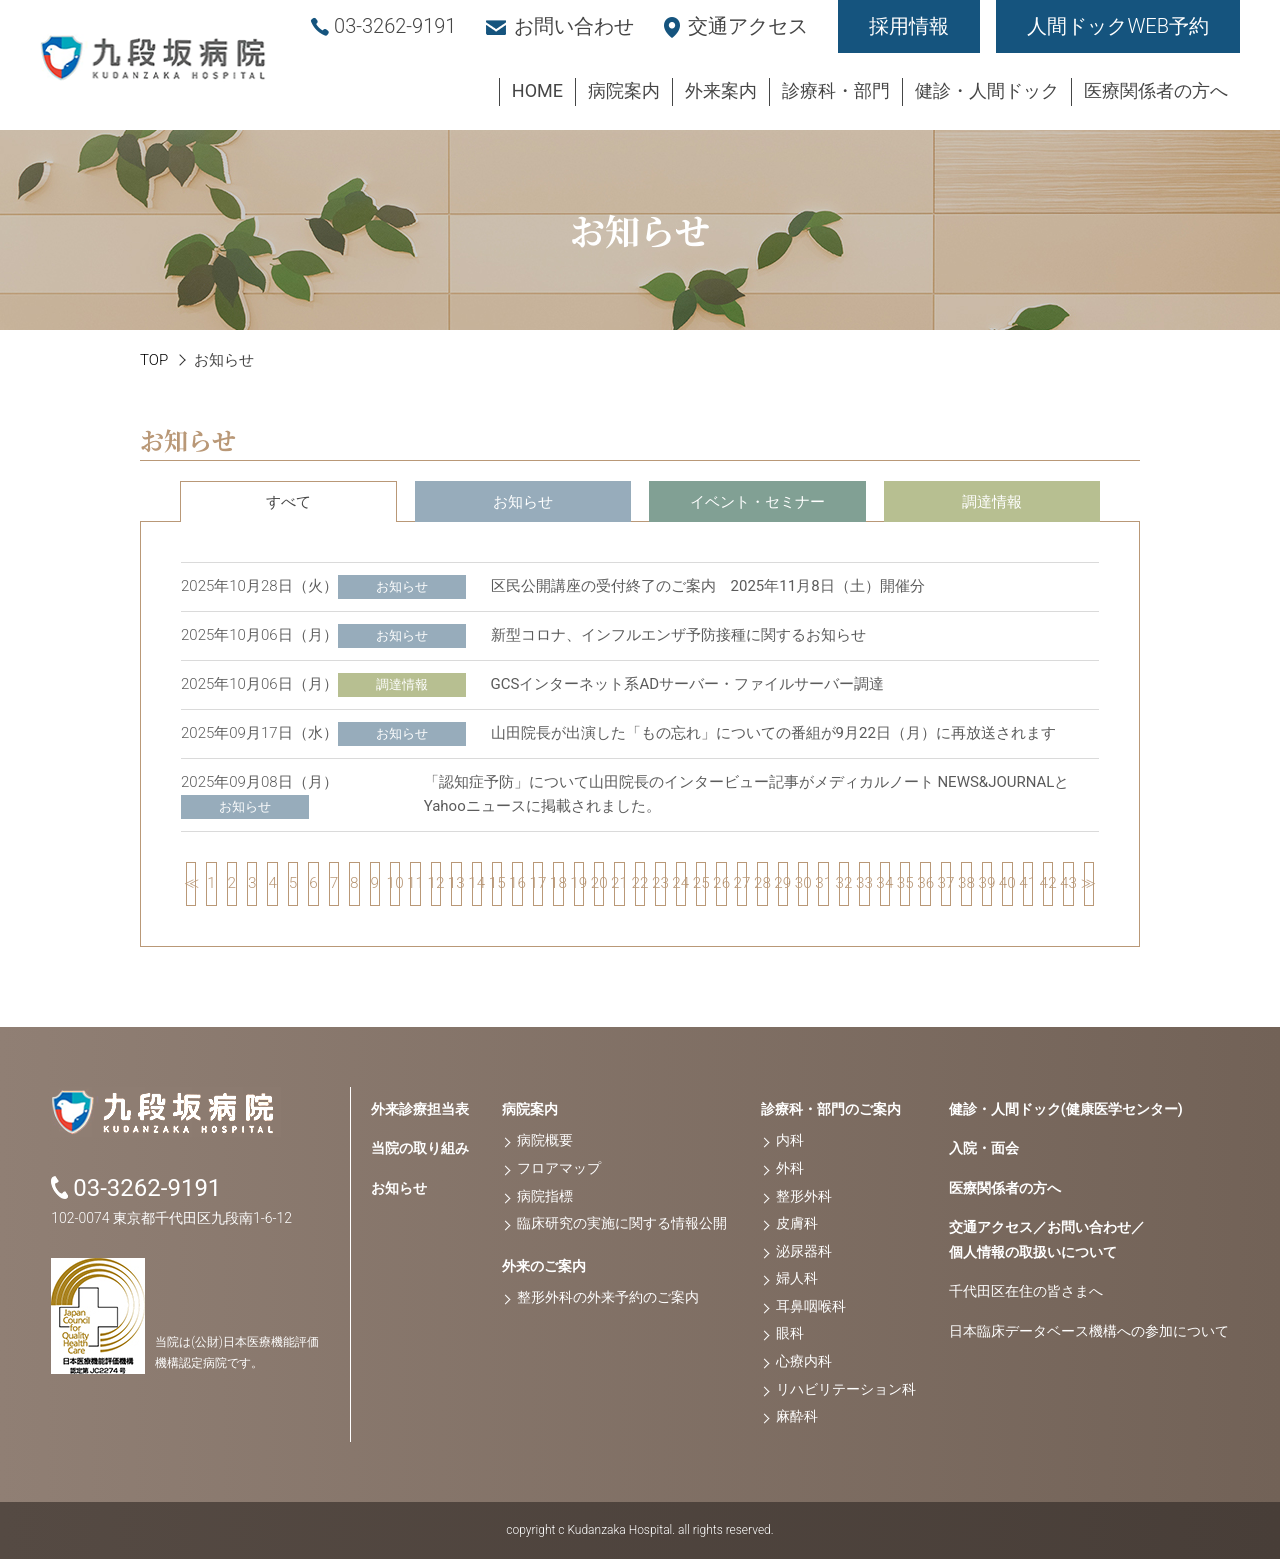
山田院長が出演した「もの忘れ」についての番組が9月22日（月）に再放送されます (773, 733)
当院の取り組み (420, 1155)
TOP (154, 360)
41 (1028, 886)
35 (905, 886)
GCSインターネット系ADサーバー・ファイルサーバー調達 (688, 684)
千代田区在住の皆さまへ (1026, 1298)
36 (925, 886)
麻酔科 (797, 1423)
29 (783, 886)
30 (803, 886)
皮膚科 (797, 1230)
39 (987, 886)
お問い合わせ (574, 26)
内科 (790, 1147)
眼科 (790, 1340)
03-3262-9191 (395, 26)
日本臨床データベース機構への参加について (1089, 1337)
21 (619, 886)
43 (1068, 886)
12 (436, 886)
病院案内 (530, 1115)
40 (1007, 886)
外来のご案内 (544, 1272)
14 (477, 886)
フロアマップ (559, 1175)
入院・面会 (984, 1155)
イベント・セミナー (757, 502)
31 (823, 886)
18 (558, 886)
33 (864, 886)
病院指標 (545, 1202)
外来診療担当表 (420, 1115)
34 (885, 886)
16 (517, 886)
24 (681, 886)
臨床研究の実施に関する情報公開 (622, 1230)
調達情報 (992, 502)
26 (721, 886)
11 (415, 886)
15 (497, 886)
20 (599, 886)
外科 (790, 1175)
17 (538, 886)
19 (579, 886)
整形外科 (804, 1202)
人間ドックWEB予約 (1118, 26)
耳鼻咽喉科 (811, 1313)
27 (742, 886)
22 (640, 886)
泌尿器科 (804, 1257)
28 (762, 886)
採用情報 (909, 26)
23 (660, 886)
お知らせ (523, 502)
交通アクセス (748, 26)
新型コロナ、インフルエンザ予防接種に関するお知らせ (678, 635)
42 (1048, 886)
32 (844, 886)
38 (966, 886)
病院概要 (545, 1147)
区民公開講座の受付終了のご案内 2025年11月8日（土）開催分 (708, 586)
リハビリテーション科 (846, 1395)
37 (946, 886)
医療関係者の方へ (1005, 1194)
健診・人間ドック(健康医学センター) (1066, 1115)
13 (456, 886)
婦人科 (797, 1285)
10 (395, 886)
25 (701, 886)
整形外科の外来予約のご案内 (608, 1304)
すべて (288, 502)
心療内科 (804, 1368)
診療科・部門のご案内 (831, 1115)
